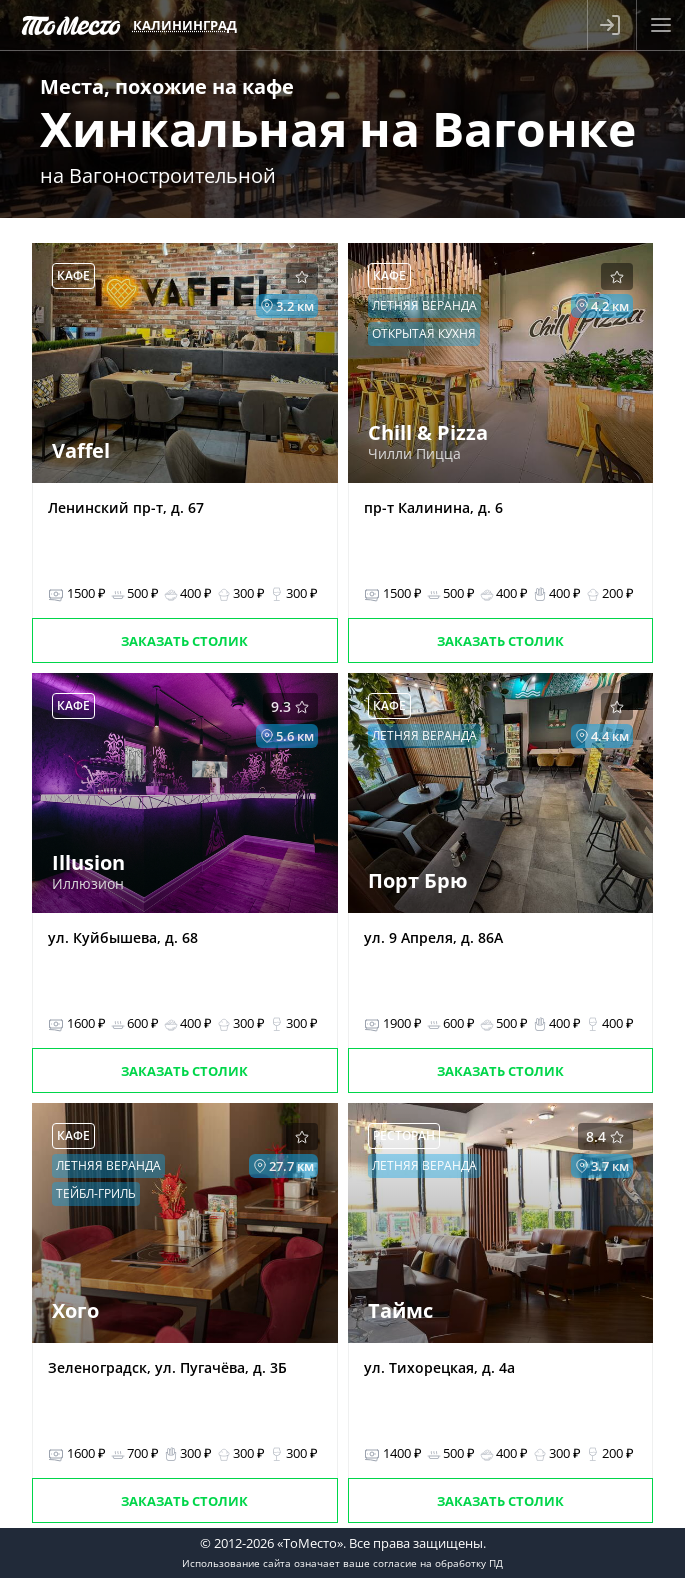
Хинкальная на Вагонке (338, 128)
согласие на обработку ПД (438, 1563)
